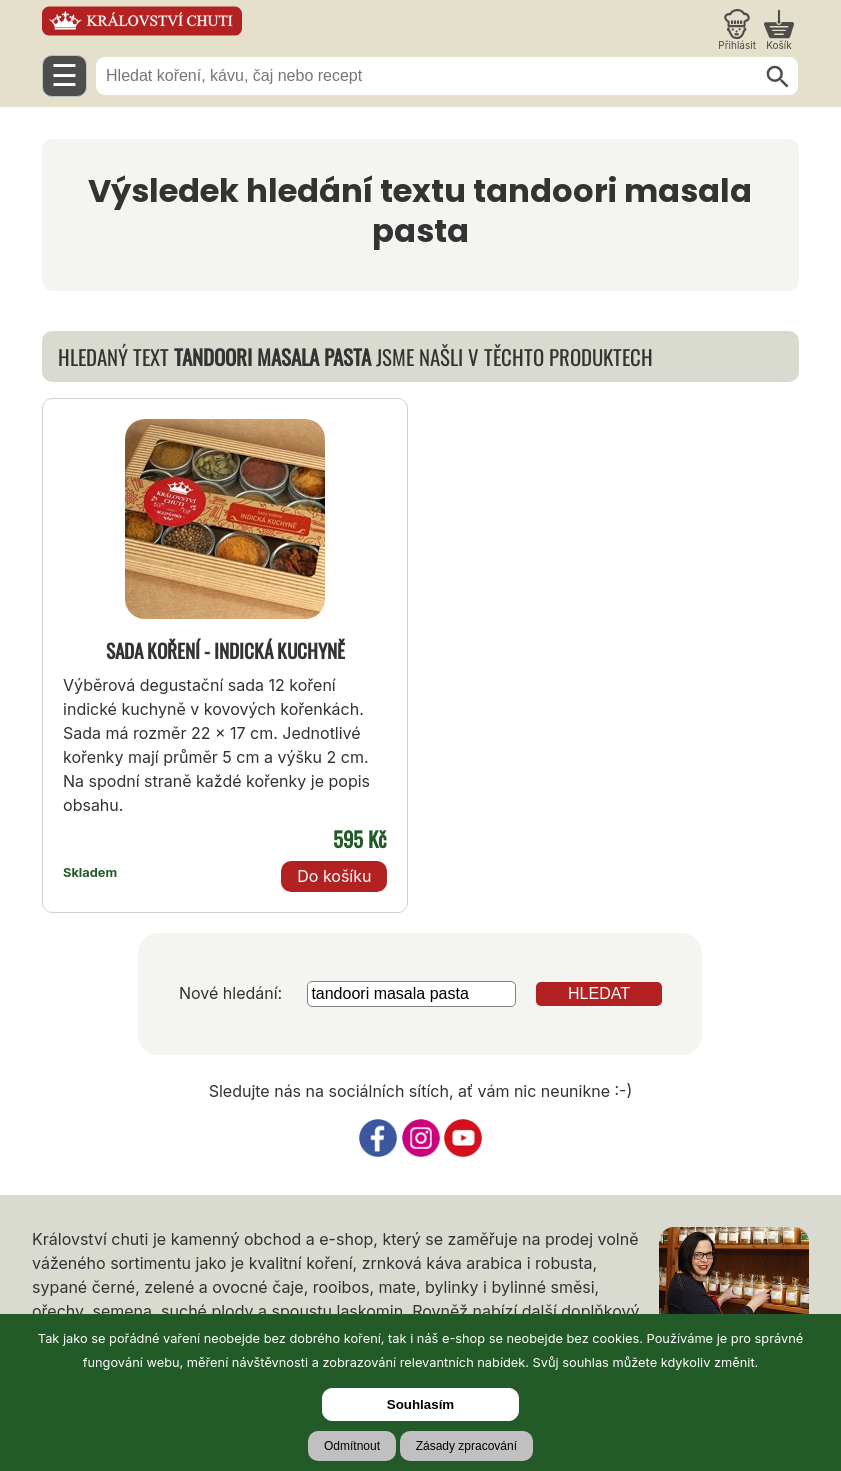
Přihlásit (737, 45)
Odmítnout (352, 1446)
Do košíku (334, 876)
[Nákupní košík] (779, 30)
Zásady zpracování (466, 1446)
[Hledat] (778, 77)
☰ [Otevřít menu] (64, 75)
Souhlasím (420, 1404)
